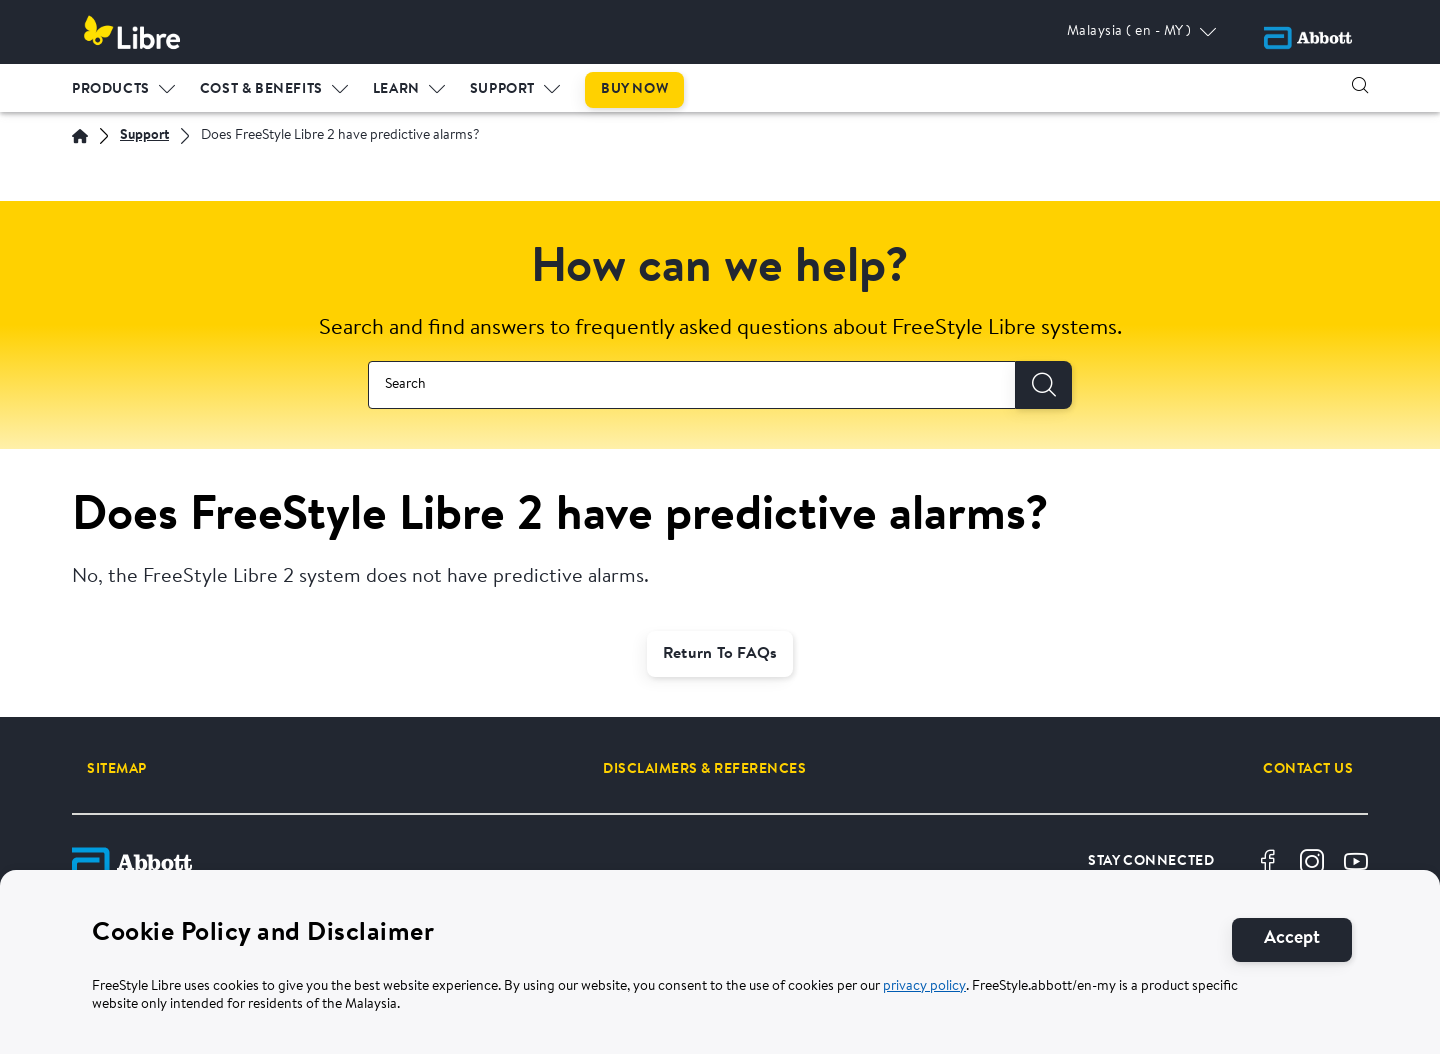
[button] (1360, 85)
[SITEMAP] (117, 769)
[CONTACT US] (1308, 769)
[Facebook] (1268, 862)
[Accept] (1292, 939)
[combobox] (692, 385)
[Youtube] (1356, 862)
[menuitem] (124, 85)
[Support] (144, 136)
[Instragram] (1312, 862)
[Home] (80, 136)
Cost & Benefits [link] (261, 89)
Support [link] (502, 89)
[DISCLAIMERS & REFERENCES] (704, 769)
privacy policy (924, 987)
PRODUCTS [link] (111, 89)
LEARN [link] (396, 89)
